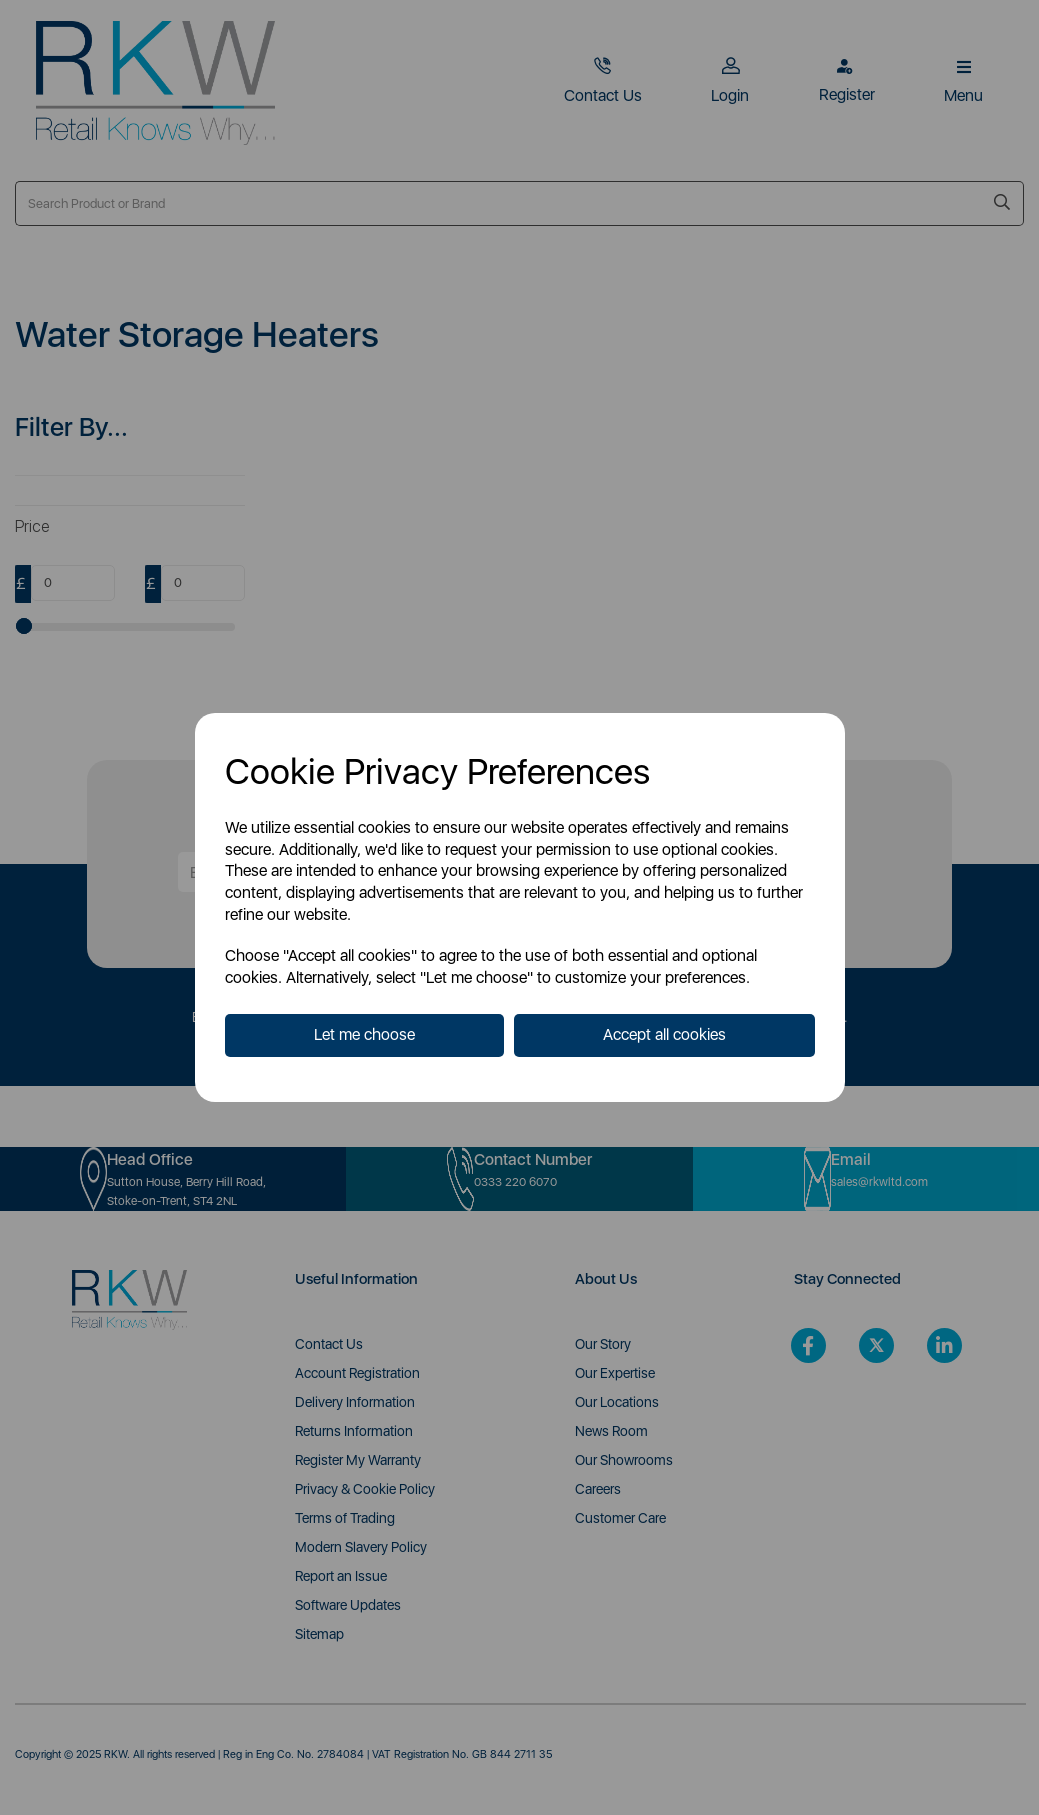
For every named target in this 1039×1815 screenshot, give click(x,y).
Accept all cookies (664, 1034)
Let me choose (364, 1034)
